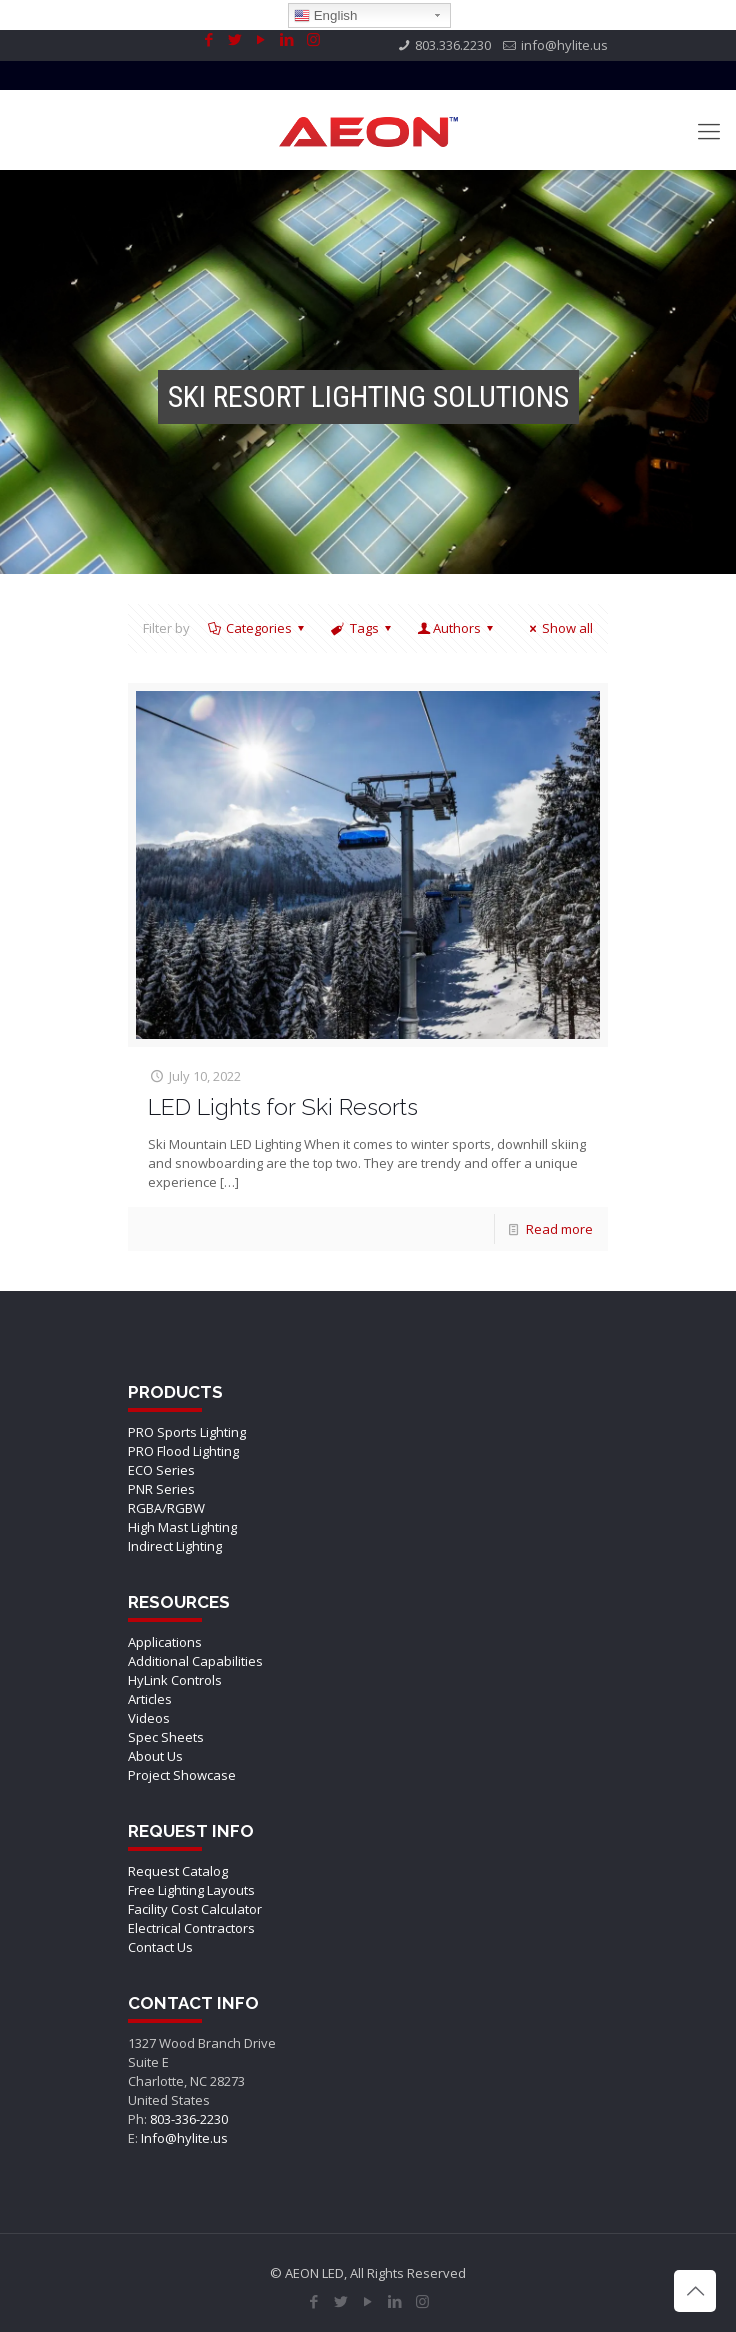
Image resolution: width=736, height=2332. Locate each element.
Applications (165, 1642)
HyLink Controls (175, 1680)
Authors (457, 628)
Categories (257, 628)
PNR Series (161, 1489)
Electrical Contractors (191, 1928)
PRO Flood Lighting (183, 1451)
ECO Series (161, 1470)
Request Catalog (178, 1871)
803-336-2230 (189, 2119)
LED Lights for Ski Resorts (283, 1106)
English (325, 16)
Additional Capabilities (195, 1661)
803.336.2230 (453, 45)
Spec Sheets (166, 1737)
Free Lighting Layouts (191, 1890)
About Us (155, 1756)
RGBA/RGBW (166, 1508)
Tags (362, 628)
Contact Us (160, 1947)
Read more (559, 1229)
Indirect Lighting (175, 1546)
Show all (558, 628)
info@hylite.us (564, 45)
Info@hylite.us (184, 2138)
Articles (150, 1699)
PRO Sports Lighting (187, 1432)
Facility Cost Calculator (195, 1909)
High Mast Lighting (182, 1527)
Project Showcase (182, 1775)
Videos (149, 1718)
